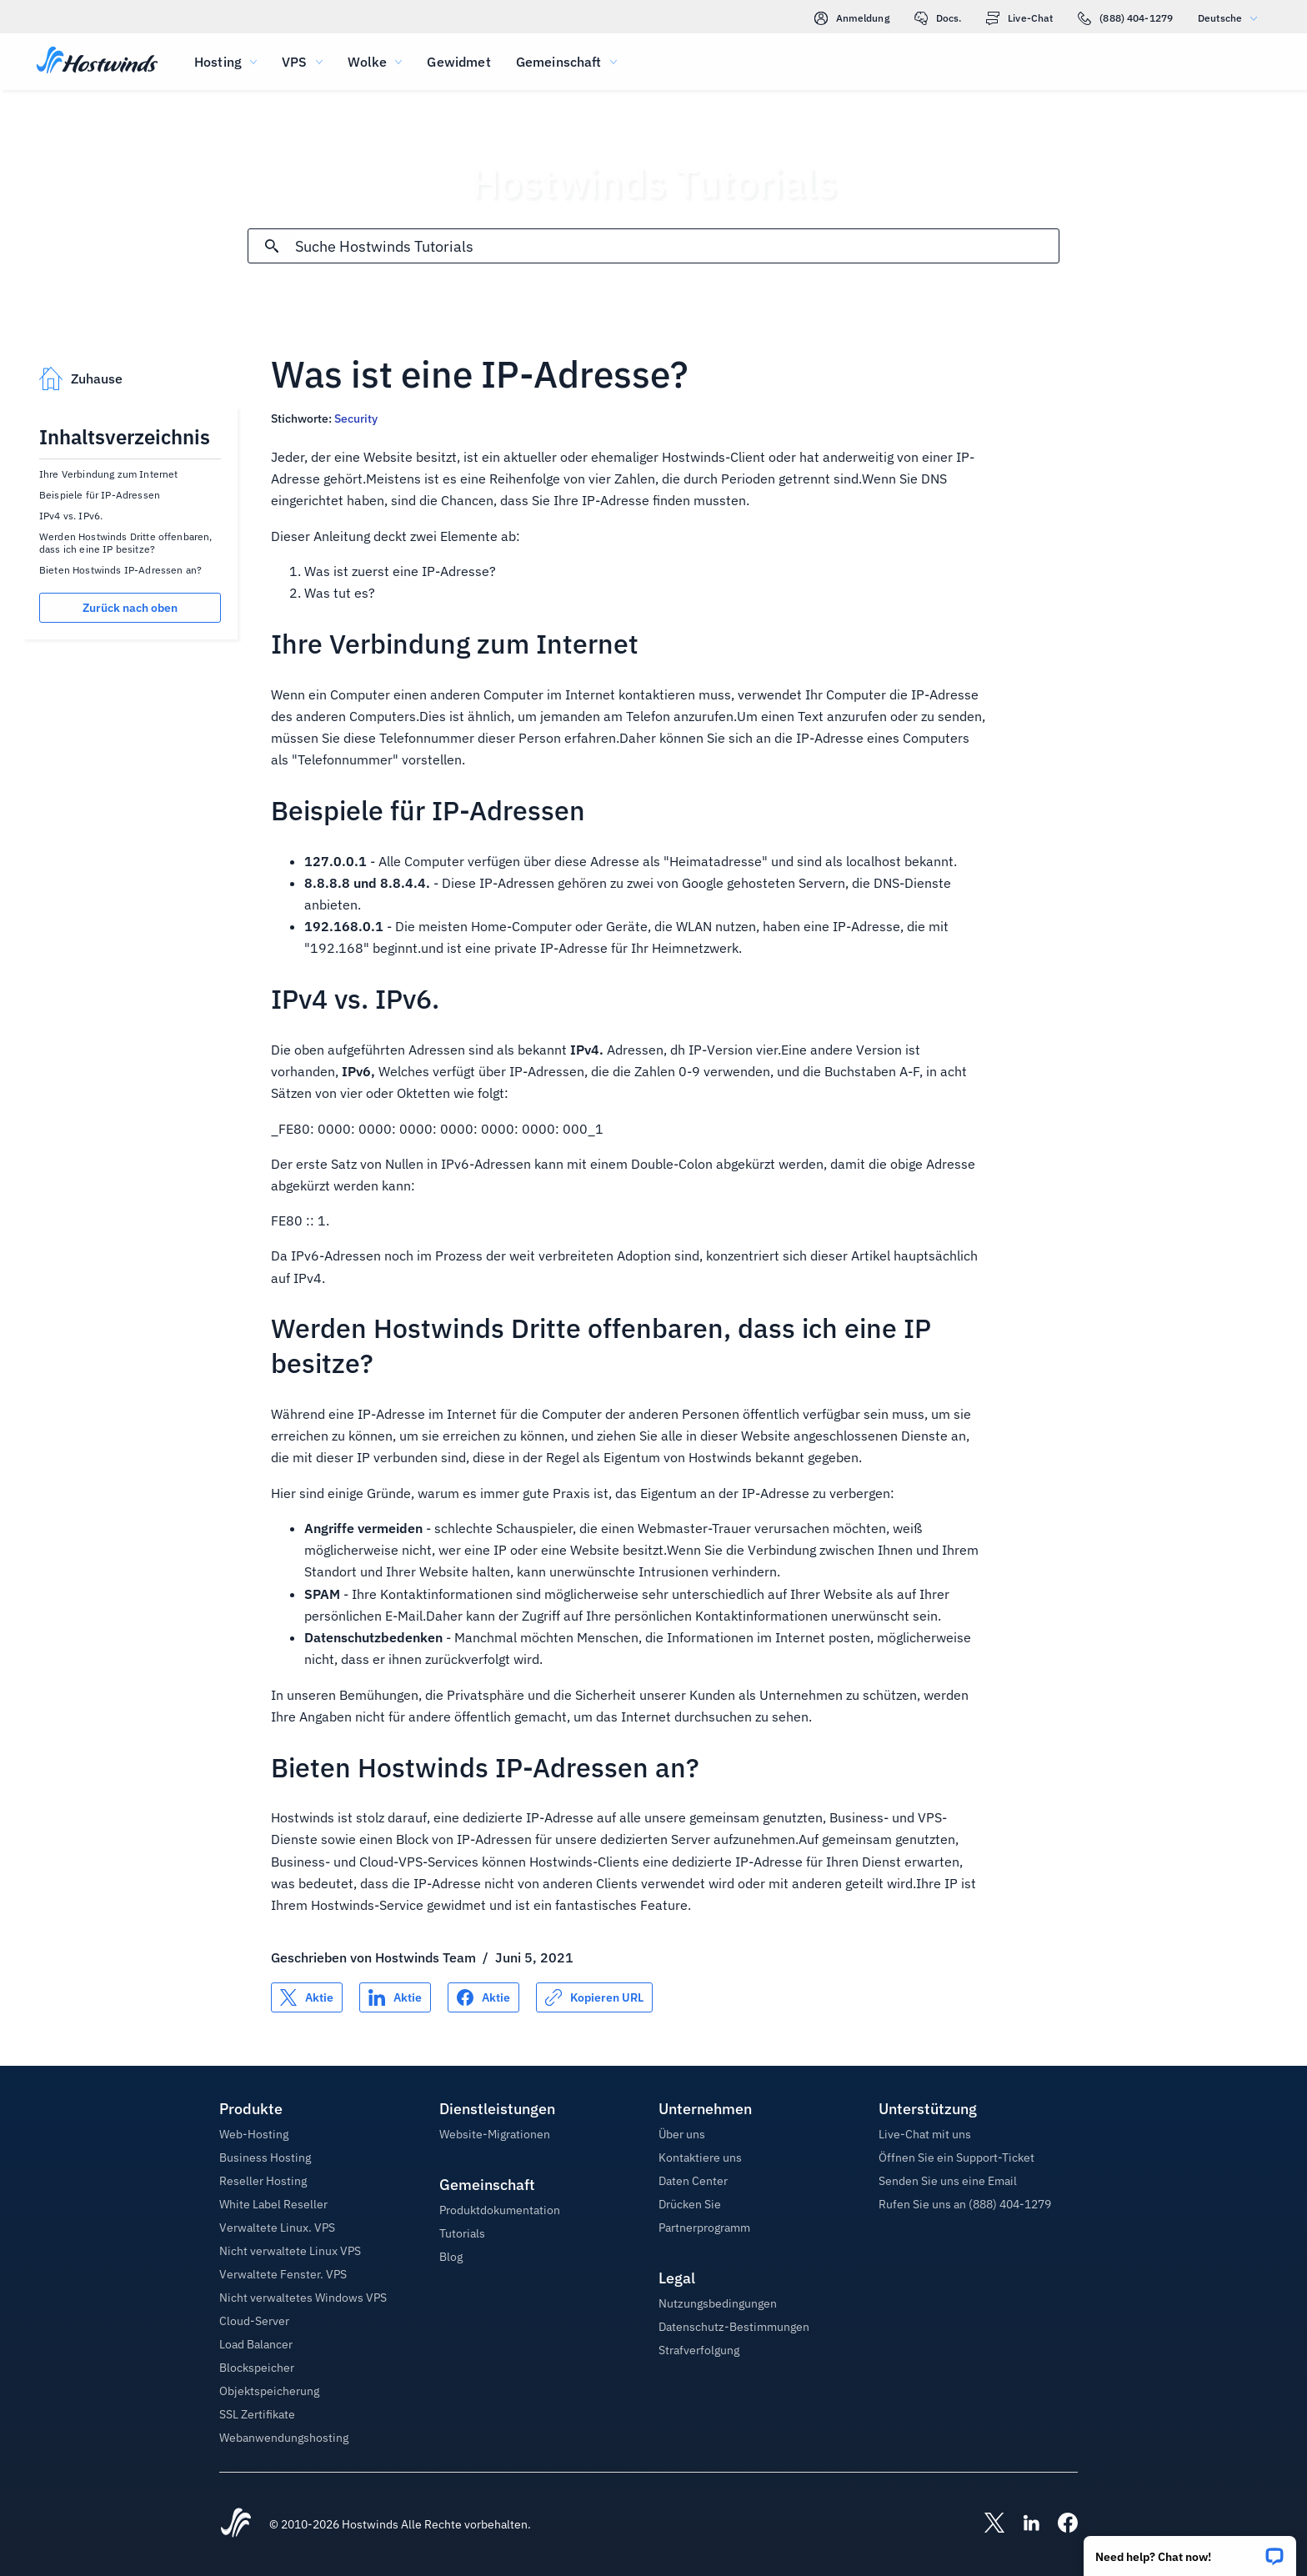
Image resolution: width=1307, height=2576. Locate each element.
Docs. (938, 18)
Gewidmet (458, 61)
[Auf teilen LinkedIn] (395, 1997)
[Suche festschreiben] (271, 246)
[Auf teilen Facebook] (483, 1997)
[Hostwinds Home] (236, 2524)
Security (356, 418)
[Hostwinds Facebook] (1059, 2524)
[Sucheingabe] (676, 246)
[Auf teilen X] (307, 1997)
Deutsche (1231, 18)
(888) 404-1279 (1125, 18)
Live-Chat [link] (1019, 18)
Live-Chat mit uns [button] (925, 2134)
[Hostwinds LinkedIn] (1022, 2524)
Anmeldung (851, 18)
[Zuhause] (97, 61)
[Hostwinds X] (986, 2524)
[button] (1190, 2550)
